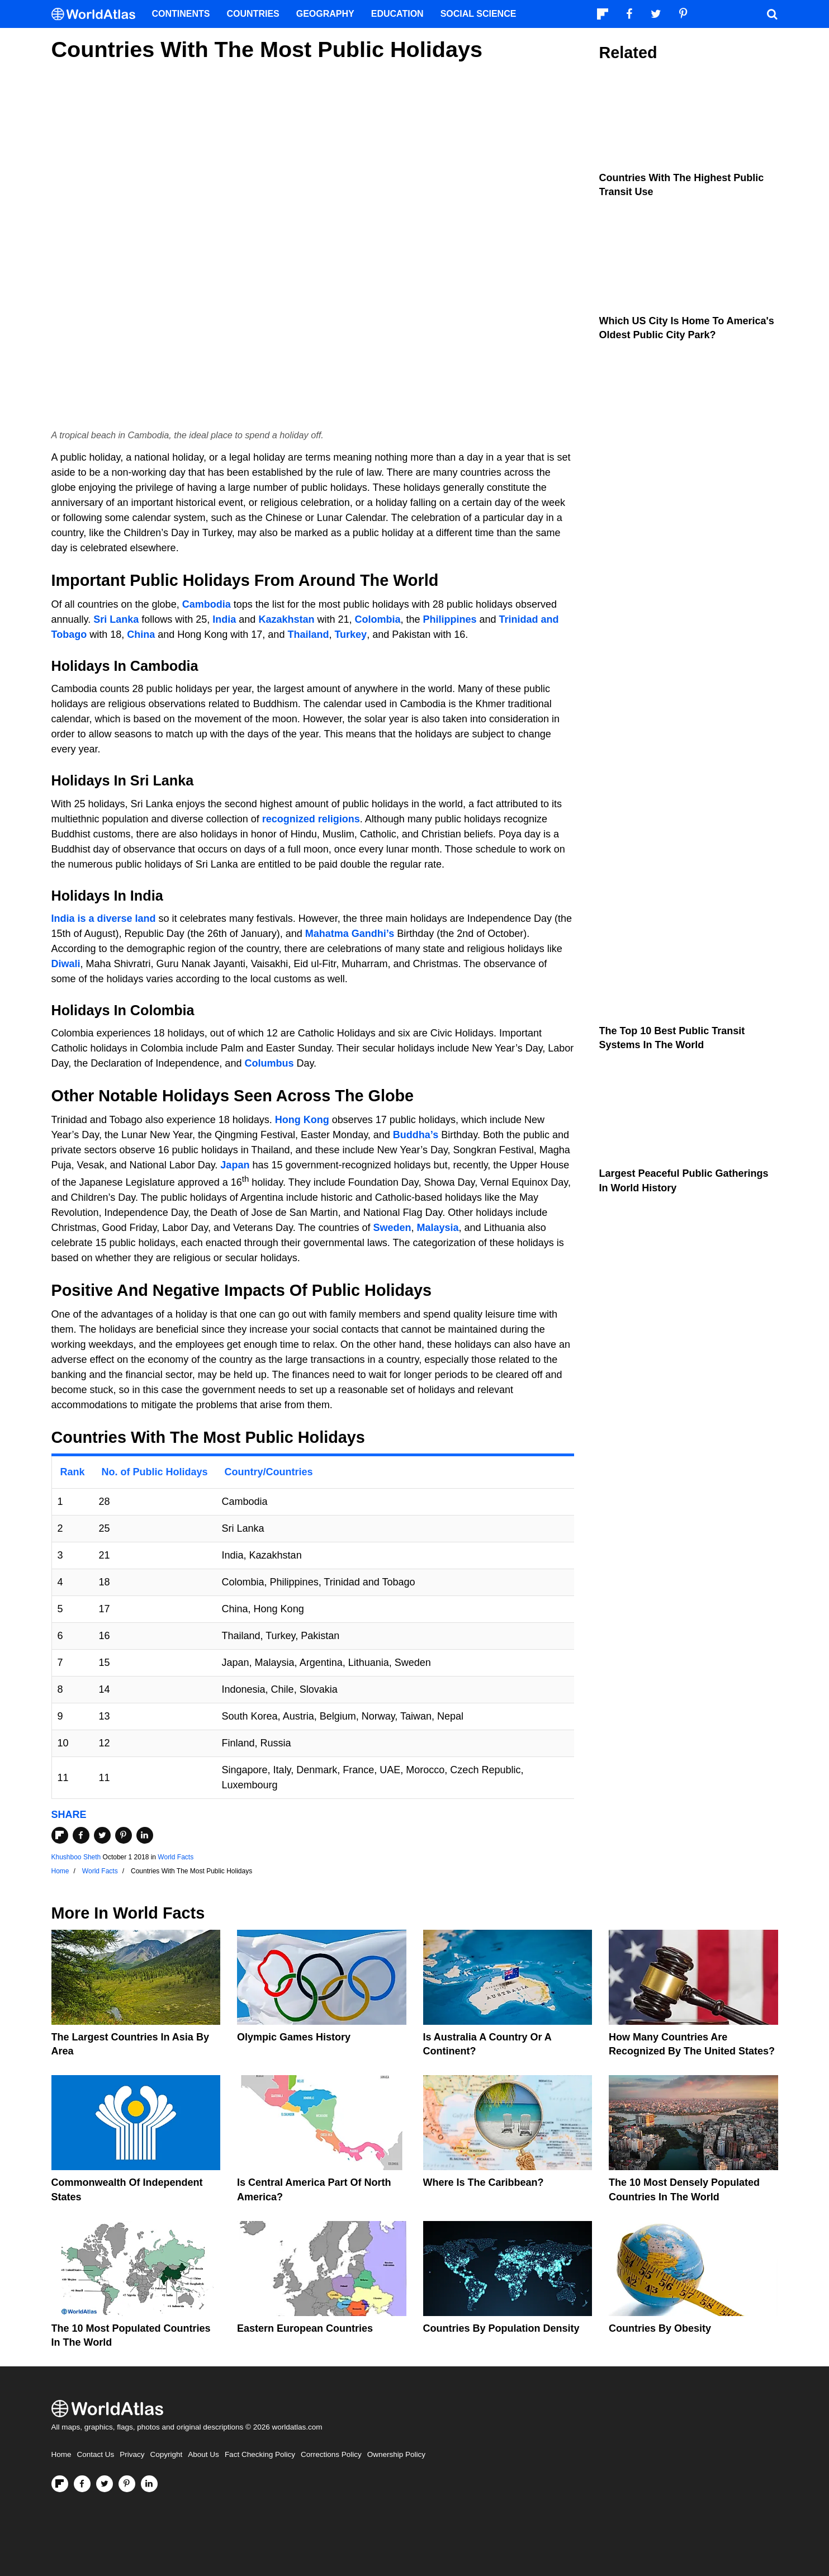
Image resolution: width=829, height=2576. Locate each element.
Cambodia (206, 604)
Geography (325, 13)
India (224, 619)
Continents (181, 13)
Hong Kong (302, 1119)
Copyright (166, 2454)
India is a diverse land (103, 918)
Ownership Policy (396, 2454)
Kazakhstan (286, 619)
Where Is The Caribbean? (483, 2182)
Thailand (308, 634)
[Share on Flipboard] (59, 1835)
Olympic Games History (293, 2037)
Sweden (392, 1227)
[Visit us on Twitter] (104, 2483)
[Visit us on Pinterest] (127, 2483)
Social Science (478, 13)
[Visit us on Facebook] (82, 2483)
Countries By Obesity (660, 2328)
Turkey (350, 634)
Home (61, 2454)
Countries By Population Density (501, 2328)
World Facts (175, 1857)
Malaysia (438, 1227)
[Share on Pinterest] (123, 1835)
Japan (234, 1165)
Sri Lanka (116, 619)
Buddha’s (415, 1134)
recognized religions (311, 819)
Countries (253, 13)
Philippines (450, 619)
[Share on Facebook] (81, 1835)
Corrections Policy (331, 2454)
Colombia (377, 619)
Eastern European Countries (305, 2328)
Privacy (132, 2454)
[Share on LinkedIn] (144, 1835)
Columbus (268, 1063)
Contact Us (96, 2454)
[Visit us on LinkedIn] (149, 2483)
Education (397, 13)
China (141, 634)
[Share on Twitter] (102, 1835)
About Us (203, 2454)
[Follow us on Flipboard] (59, 2483)
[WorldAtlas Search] (772, 14)
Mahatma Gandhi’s (349, 933)
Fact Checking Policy (260, 2454)
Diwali (65, 963)
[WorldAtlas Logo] (97, 14)
